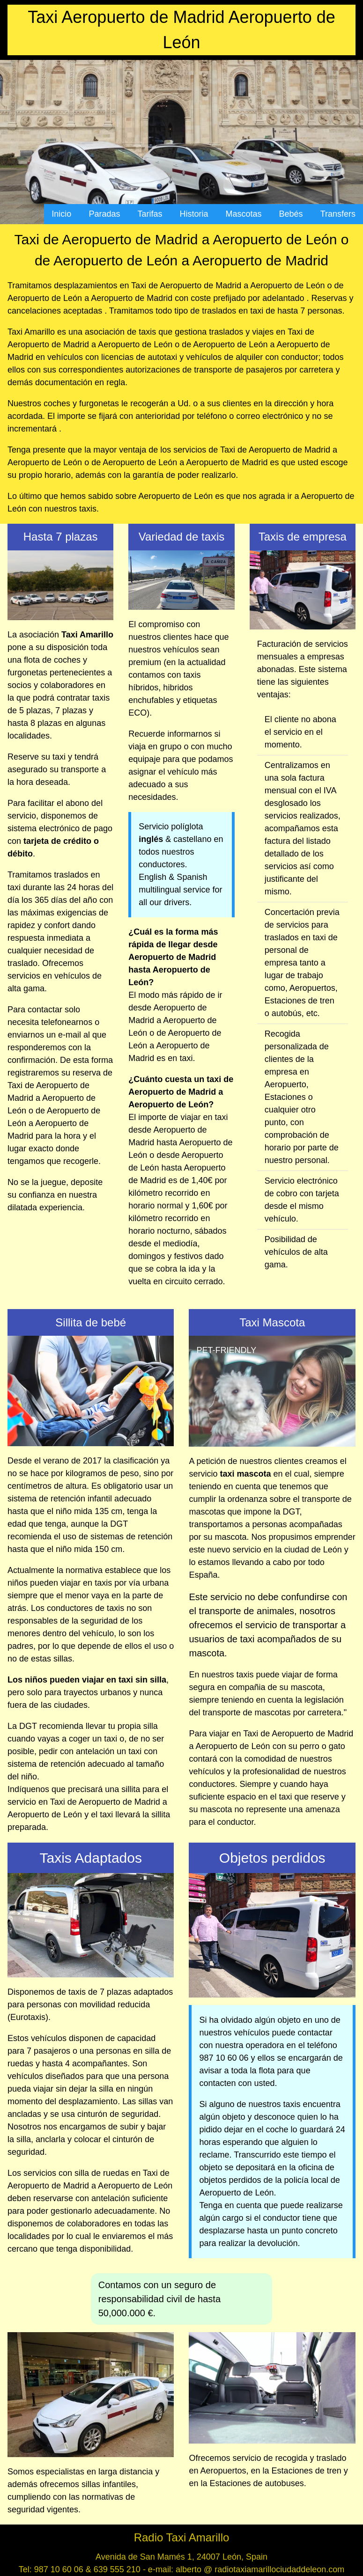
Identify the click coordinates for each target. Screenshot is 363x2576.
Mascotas (244, 214)
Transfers (338, 214)
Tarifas (149, 214)
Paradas (104, 214)
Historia (194, 214)
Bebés (291, 214)
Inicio (61, 214)
